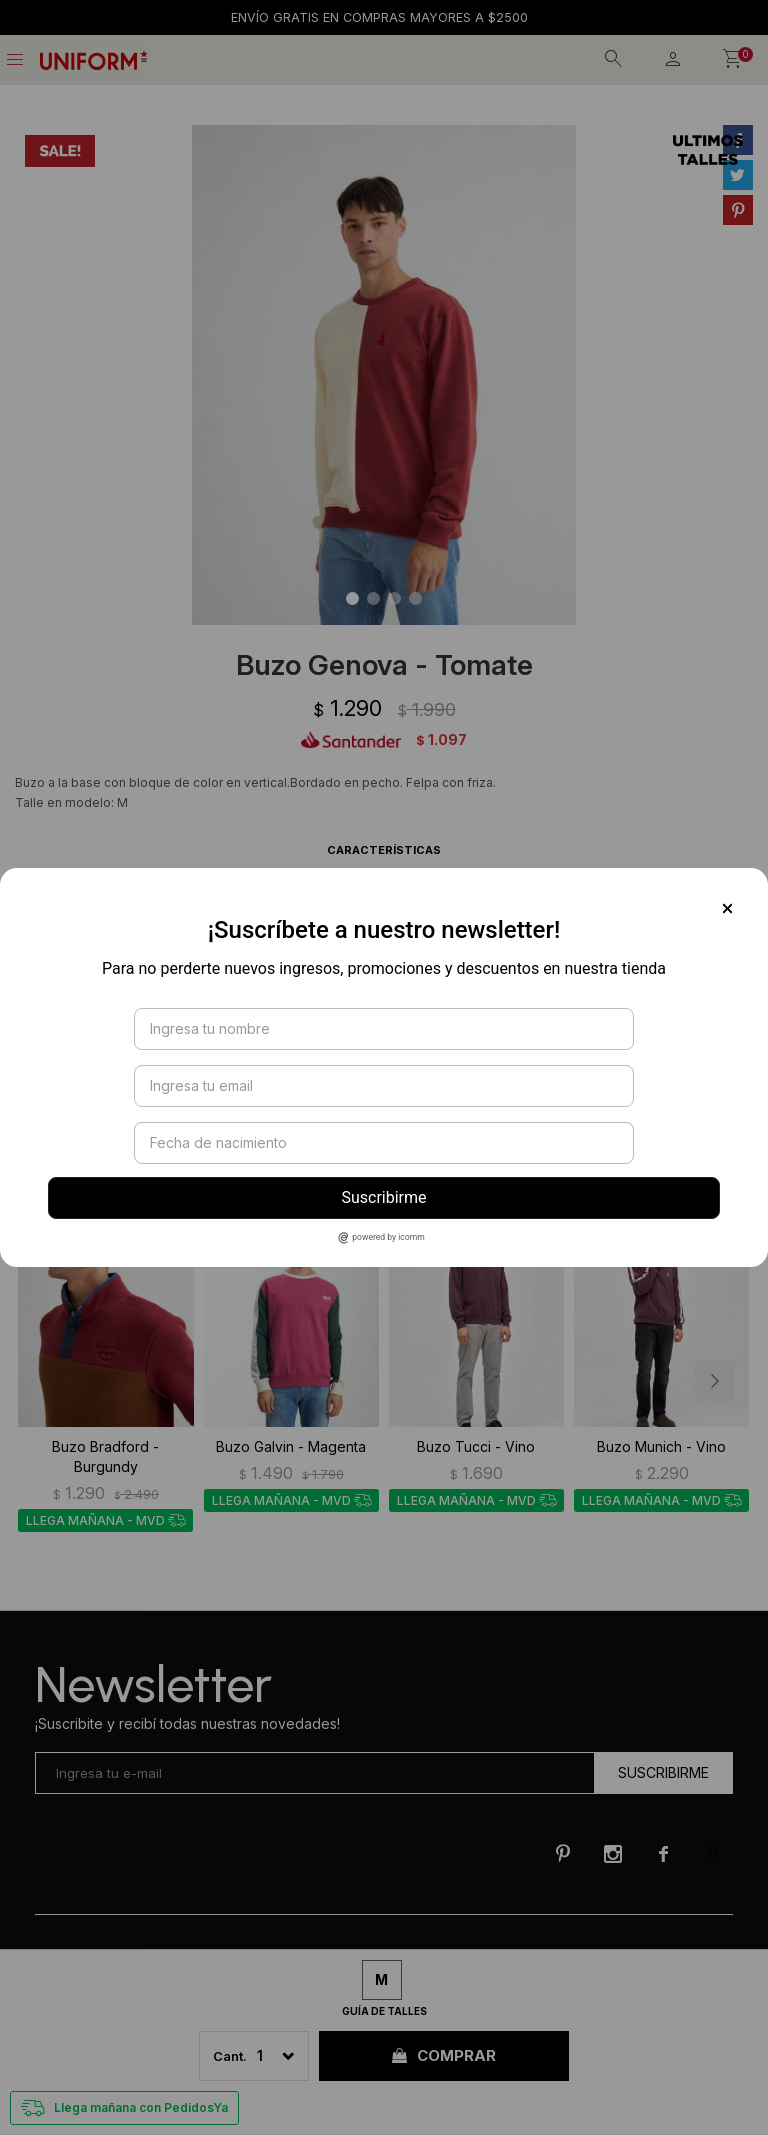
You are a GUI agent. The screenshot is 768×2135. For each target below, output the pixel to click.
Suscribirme (383, 1197)
